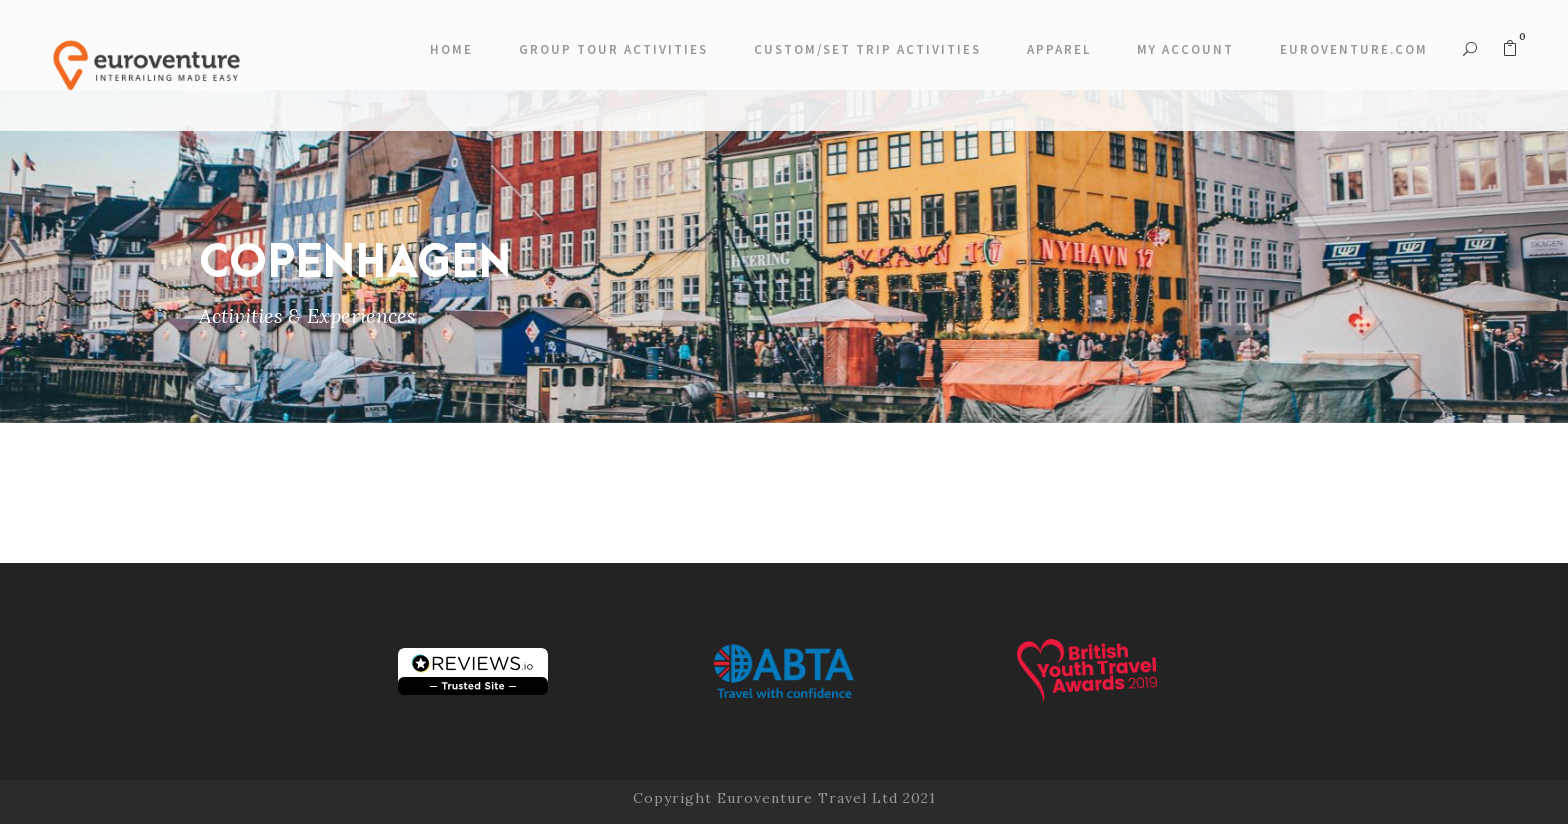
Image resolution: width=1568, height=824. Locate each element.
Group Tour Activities (613, 49)
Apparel (1059, 49)
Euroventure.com (1354, 49)
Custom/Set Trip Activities (867, 49)
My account (1185, 49)
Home (451, 49)
